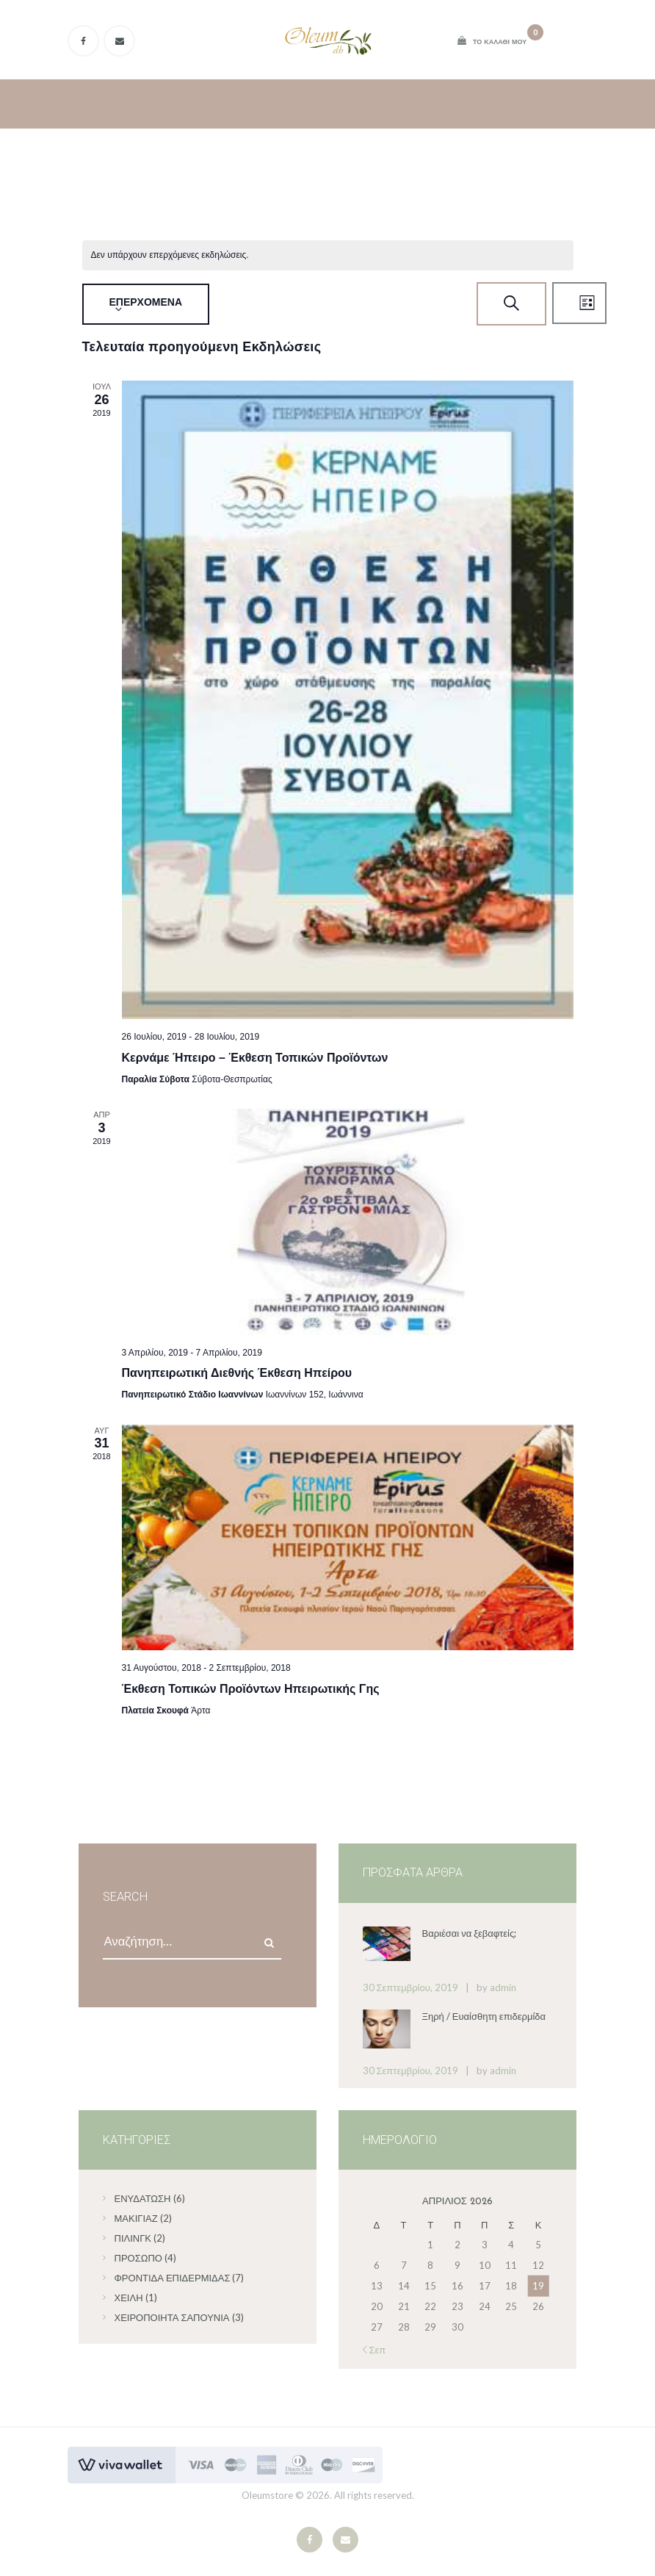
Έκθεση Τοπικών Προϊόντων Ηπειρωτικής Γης (251, 1689)
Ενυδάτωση (143, 2198)
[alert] (170, 255)
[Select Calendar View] (579, 303)
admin (503, 1987)
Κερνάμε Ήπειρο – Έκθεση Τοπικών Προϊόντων (255, 1057)
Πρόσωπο (138, 2258)
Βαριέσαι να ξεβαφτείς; (469, 1933)
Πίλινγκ (133, 2238)
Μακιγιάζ (136, 2218)
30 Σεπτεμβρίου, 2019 (410, 1987)
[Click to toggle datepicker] (146, 304)
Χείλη (129, 2297)
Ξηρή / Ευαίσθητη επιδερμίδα (484, 2016)
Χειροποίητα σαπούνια (172, 2317)
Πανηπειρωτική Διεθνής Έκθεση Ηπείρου (237, 1373)
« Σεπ (374, 2350)
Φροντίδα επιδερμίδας (173, 2278)
